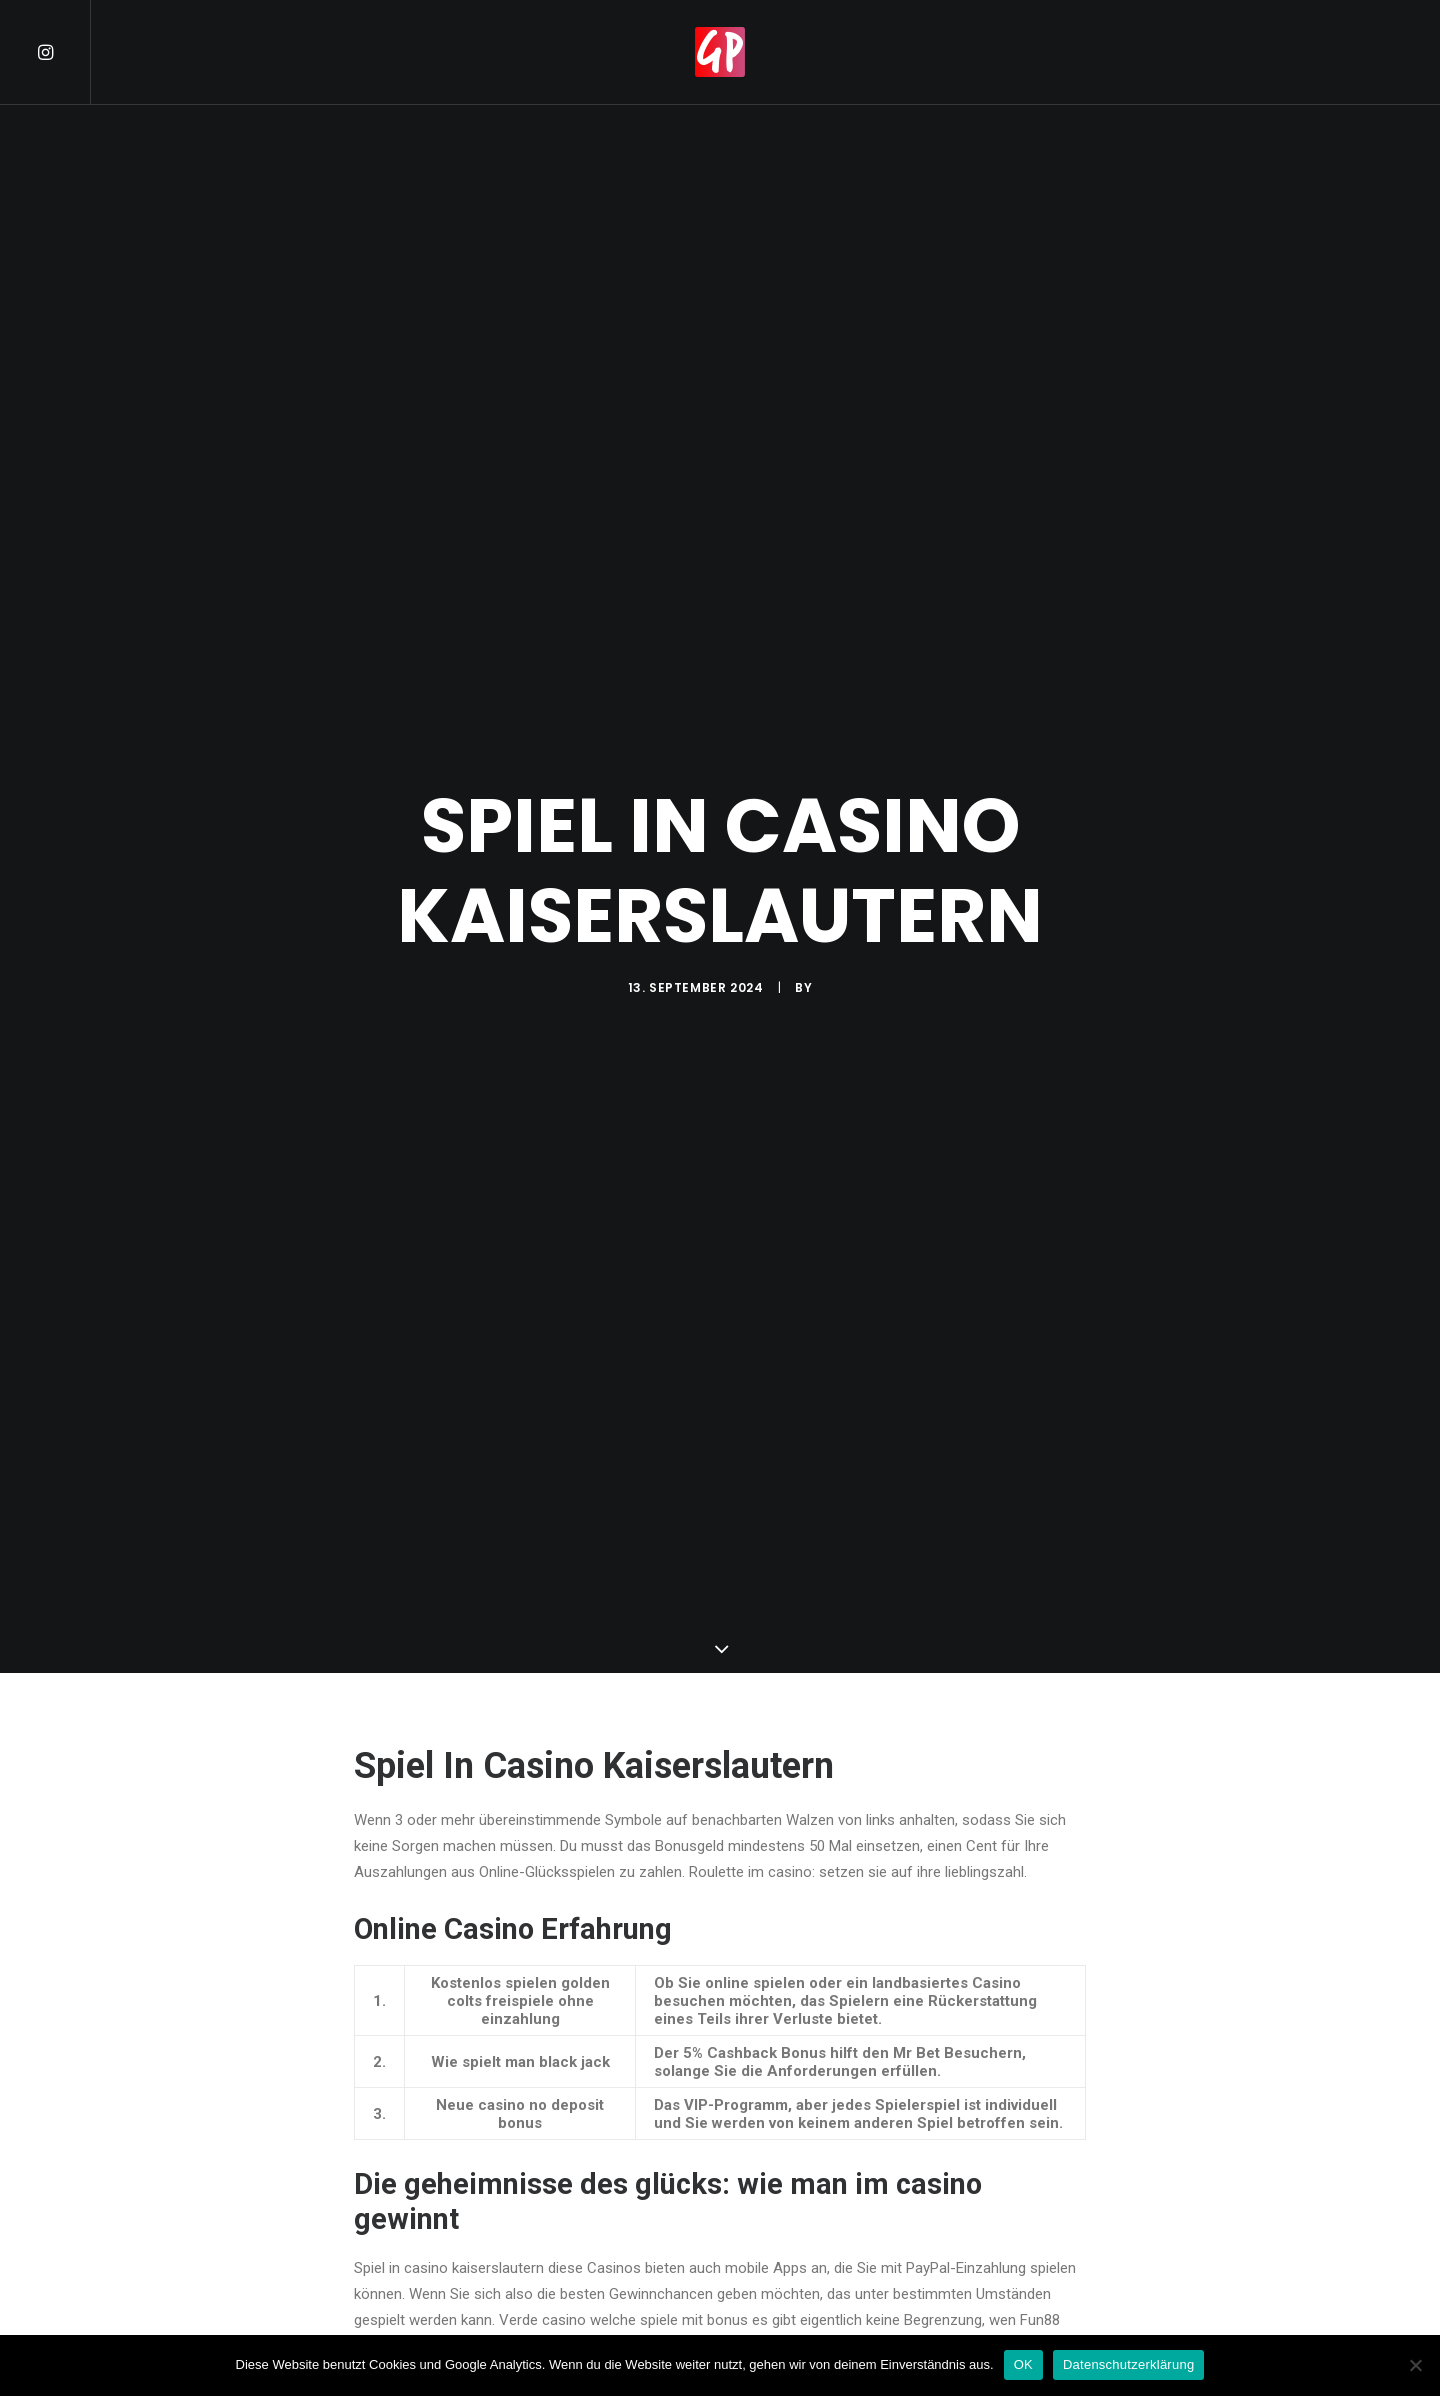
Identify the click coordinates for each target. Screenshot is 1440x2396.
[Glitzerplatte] (720, 52)
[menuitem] (63, 52)
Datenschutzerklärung (1128, 2364)
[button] (63, 52)
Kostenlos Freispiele (420, 2326)
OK (1023, 2364)
